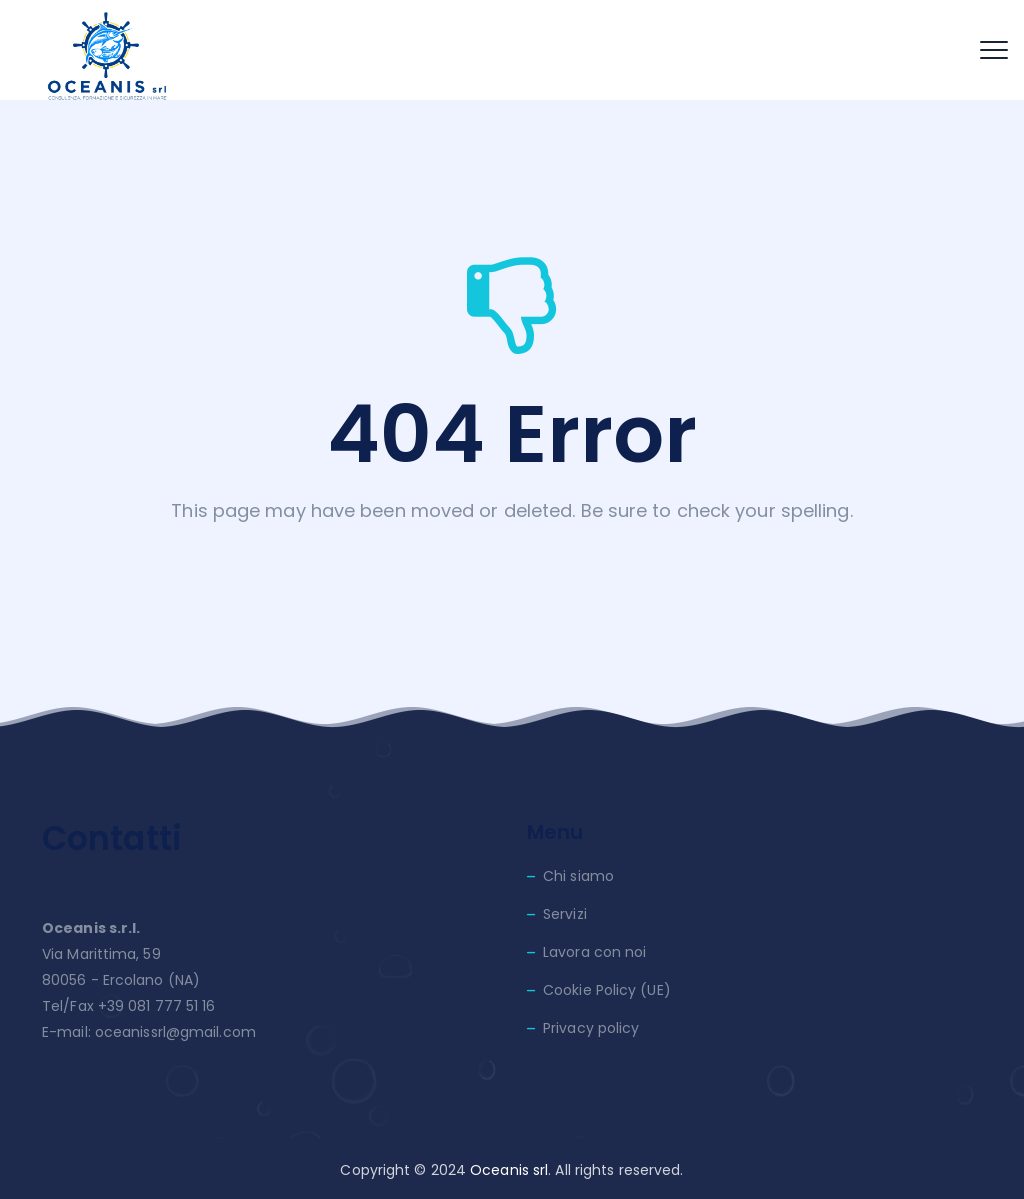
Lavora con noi (594, 952)
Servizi (565, 914)
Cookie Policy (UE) (607, 990)
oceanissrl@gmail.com (175, 1032)
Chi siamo (578, 876)
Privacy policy (591, 1028)
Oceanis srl (509, 1170)
